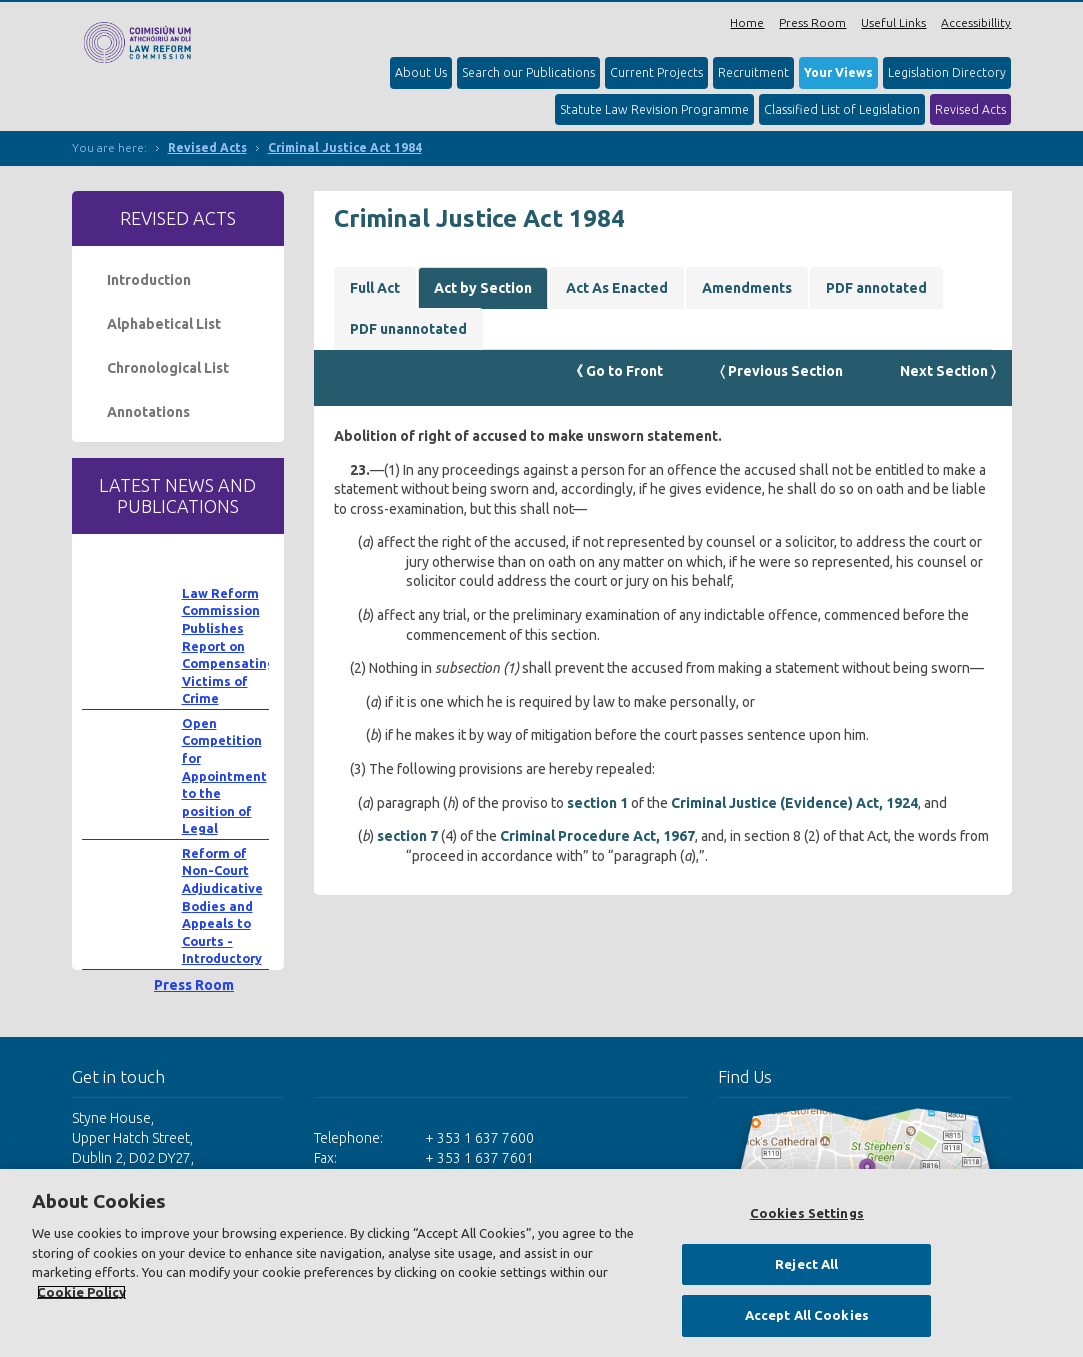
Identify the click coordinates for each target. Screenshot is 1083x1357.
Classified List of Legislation (842, 109)
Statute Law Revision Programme (654, 109)
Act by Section (483, 288)
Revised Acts (970, 109)
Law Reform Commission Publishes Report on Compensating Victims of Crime (228, 646)
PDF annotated (876, 288)
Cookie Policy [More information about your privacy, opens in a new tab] (81, 1292)
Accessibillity (976, 22)
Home (747, 22)
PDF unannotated (408, 329)
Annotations (148, 412)
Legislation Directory (947, 72)
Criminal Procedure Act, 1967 (597, 836)
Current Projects (656, 72)
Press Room (812, 22)
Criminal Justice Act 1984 (345, 147)
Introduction (149, 280)
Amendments (747, 288)
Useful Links (893, 22)
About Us (421, 72)
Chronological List (168, 368)
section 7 (407, 836)
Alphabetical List (164, 324)
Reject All (806, 1264)
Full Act (375, 288)
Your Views (838, 72)
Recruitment (753, 72)
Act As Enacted (617, 288)
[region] (541, 1263)
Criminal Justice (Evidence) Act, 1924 (794, 803)
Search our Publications (528, 72)
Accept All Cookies (807, 1315)
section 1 (597, 803)
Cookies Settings (807, 1213)
